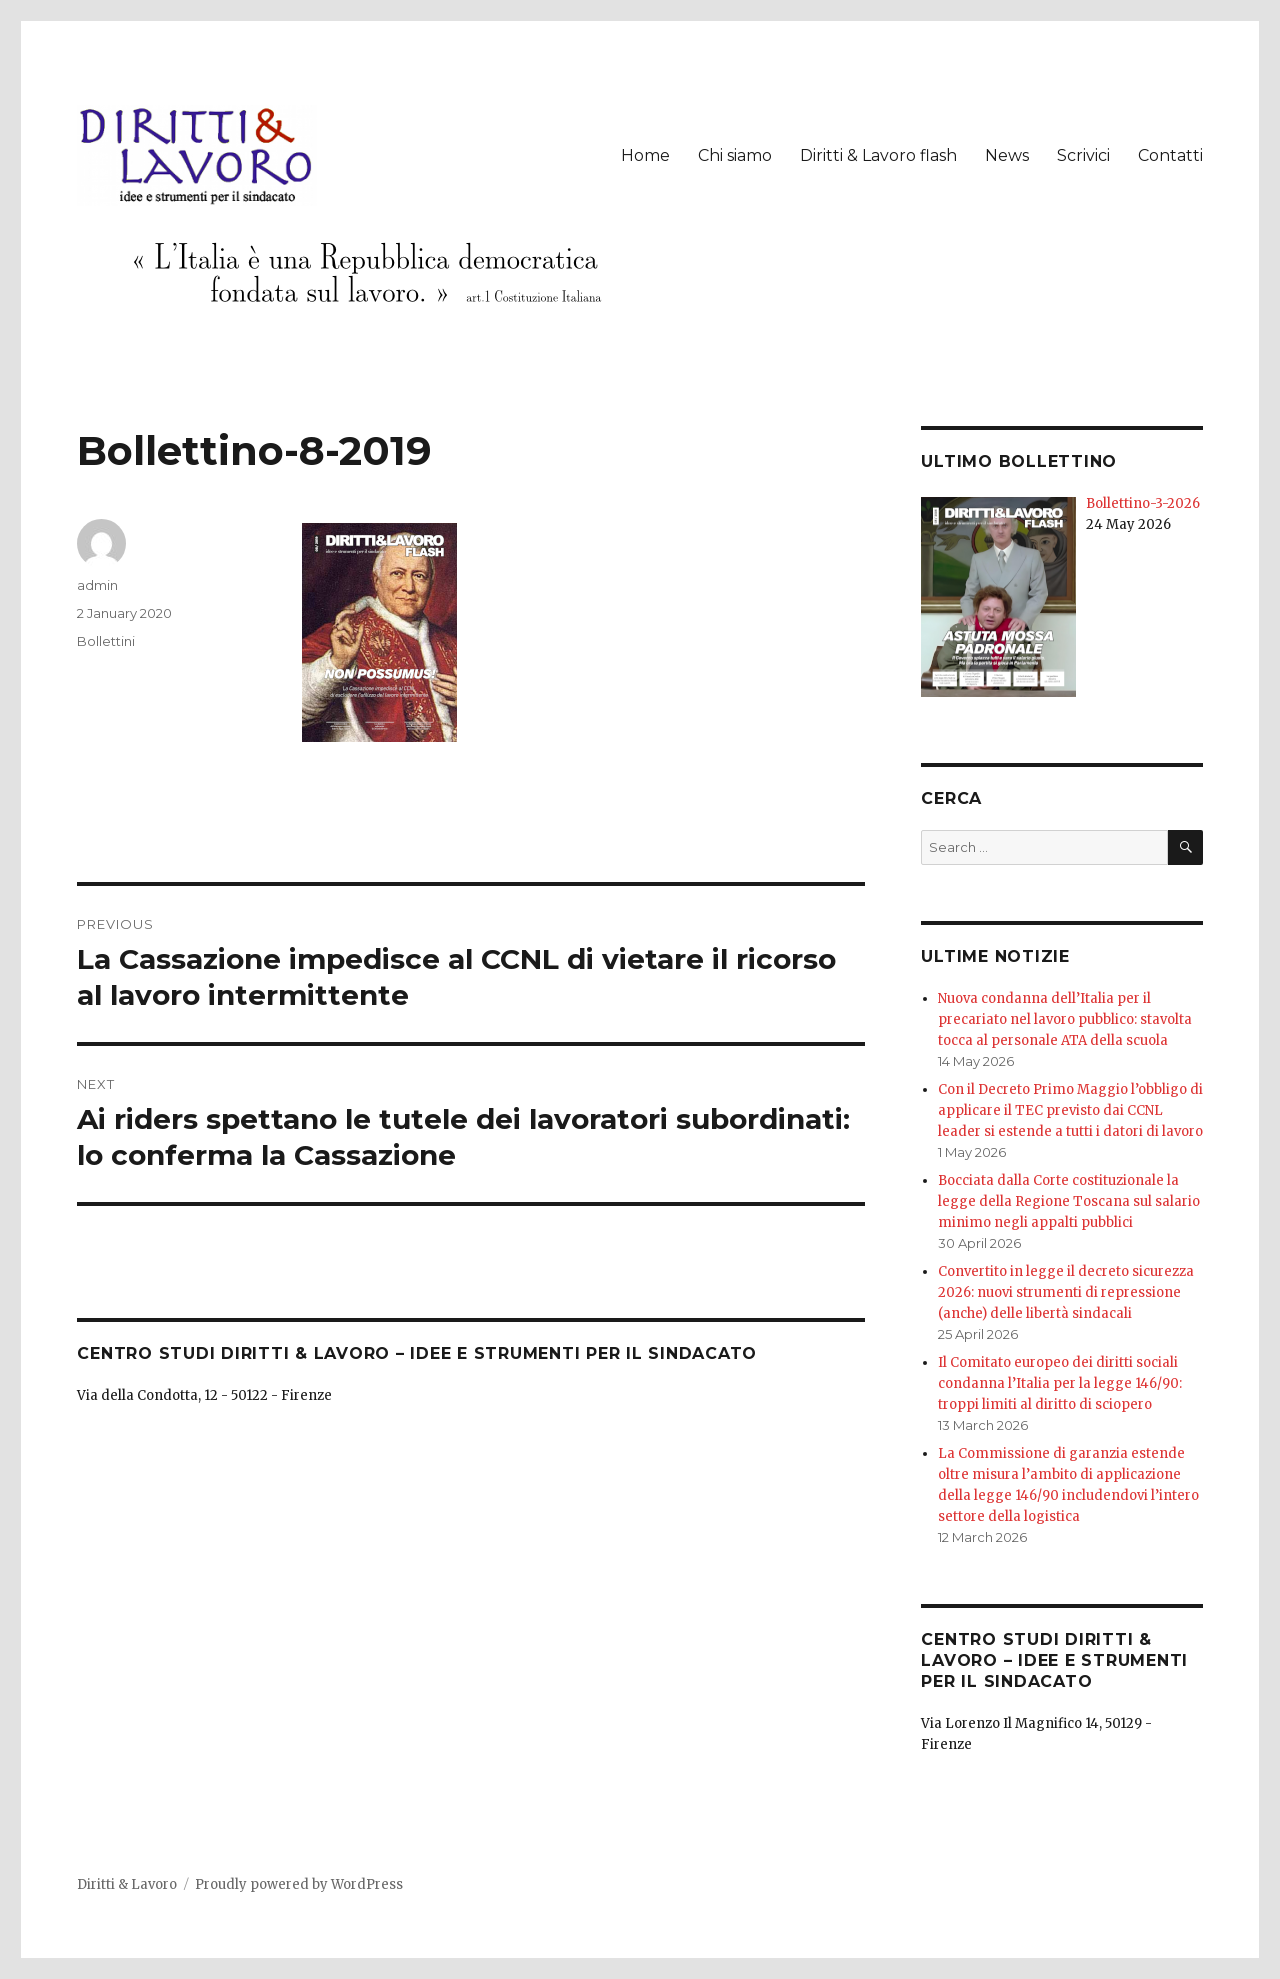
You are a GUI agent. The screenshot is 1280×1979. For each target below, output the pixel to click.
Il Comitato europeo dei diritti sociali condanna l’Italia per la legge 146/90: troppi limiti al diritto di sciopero (1060, 1383)
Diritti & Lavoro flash (878, 155)
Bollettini (106, 641)
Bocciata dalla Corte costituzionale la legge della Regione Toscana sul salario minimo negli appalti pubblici (1069, 1201)
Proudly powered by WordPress (299, 1884)
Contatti (1170, 155)
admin (97, 585)
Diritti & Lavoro (127, 1884)
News (1007, 155)
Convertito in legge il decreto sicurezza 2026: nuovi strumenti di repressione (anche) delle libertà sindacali (1066, 1292)
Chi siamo (735, 155)
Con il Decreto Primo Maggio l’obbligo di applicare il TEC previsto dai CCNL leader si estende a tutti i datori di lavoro (1070, 1110)
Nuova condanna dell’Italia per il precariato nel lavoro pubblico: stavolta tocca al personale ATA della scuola (1065, 1019)
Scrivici (1083, 155)
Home (645, 155)
